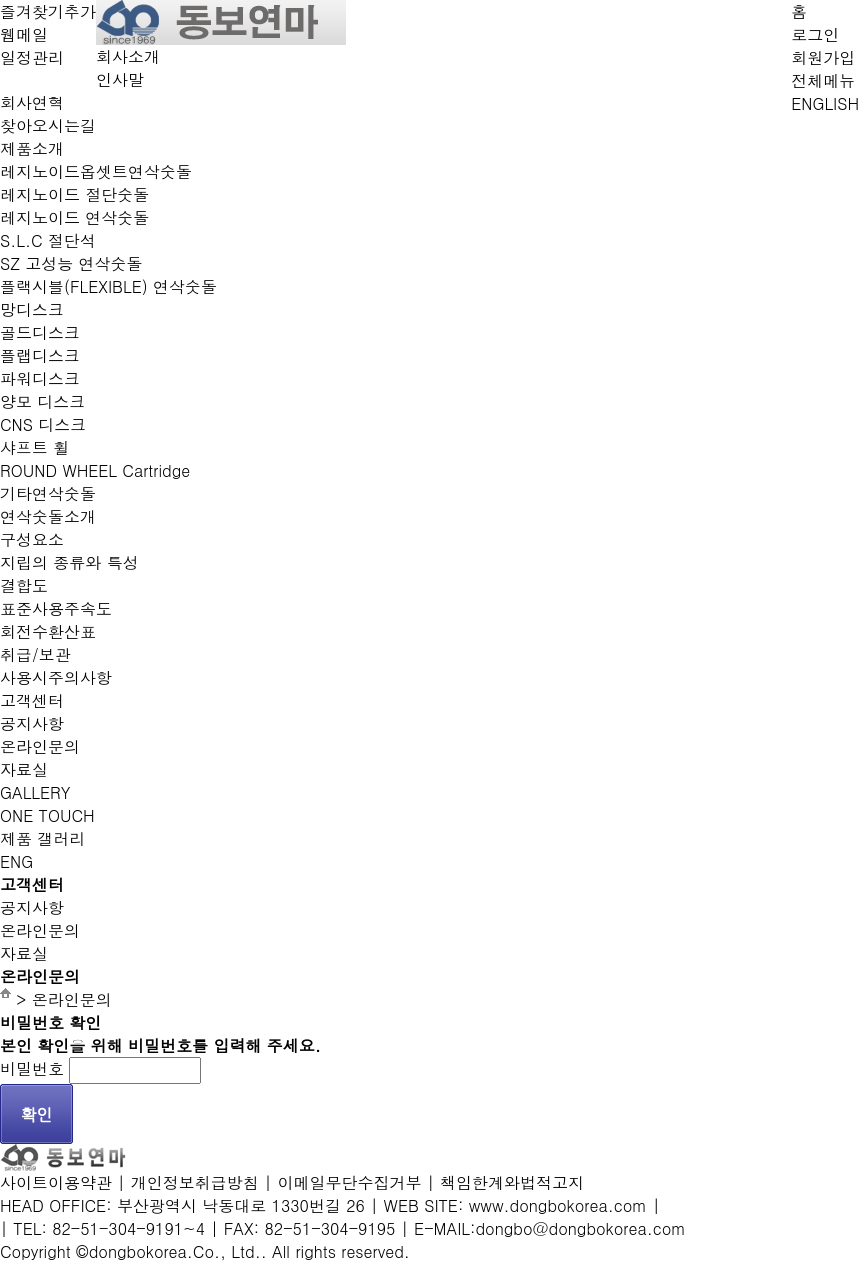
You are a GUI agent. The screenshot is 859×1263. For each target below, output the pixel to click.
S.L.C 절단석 (48, 240)
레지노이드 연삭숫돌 (74, 217)
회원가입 (823, 57)
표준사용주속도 (56, 608)
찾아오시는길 (48, 125)
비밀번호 (32, 1068)
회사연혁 (32, 102)
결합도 (24, 585)
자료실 (24, 769)
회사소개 (128, 56)
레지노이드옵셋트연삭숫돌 (96, 171)
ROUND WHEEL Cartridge (95, 470)
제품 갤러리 (42, 838)
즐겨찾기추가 (48, 11)
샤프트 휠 (34, 447)
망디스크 (32, 309)
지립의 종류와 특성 (69, 562)
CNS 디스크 (43, 424)
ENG (16, 861)
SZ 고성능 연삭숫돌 (71, 263)
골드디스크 (40, 332)
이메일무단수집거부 (349, 1182)
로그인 (815, 34)
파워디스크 (40, 378)
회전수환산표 (48, 631)
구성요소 (32, 539)
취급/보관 (35, 654)
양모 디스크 (42, 401)
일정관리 (32, 57)
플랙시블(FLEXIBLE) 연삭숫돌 (108, 286)
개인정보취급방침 (195, 1182)
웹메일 (24, 34)
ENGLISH (825, 103)
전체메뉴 (823, 80)
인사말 (120, 79)
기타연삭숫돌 (48, 493)
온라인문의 (40, 746)
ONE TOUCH (47, 815)
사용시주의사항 (56, 677)
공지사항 (32, 723)
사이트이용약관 (56, 1182)
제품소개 (32, 148)
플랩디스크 (40, 355)
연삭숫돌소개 (48, 516)
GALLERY (35, 792)
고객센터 (32, 700)
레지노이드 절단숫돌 (74, 194)
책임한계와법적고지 (512, 1182)
